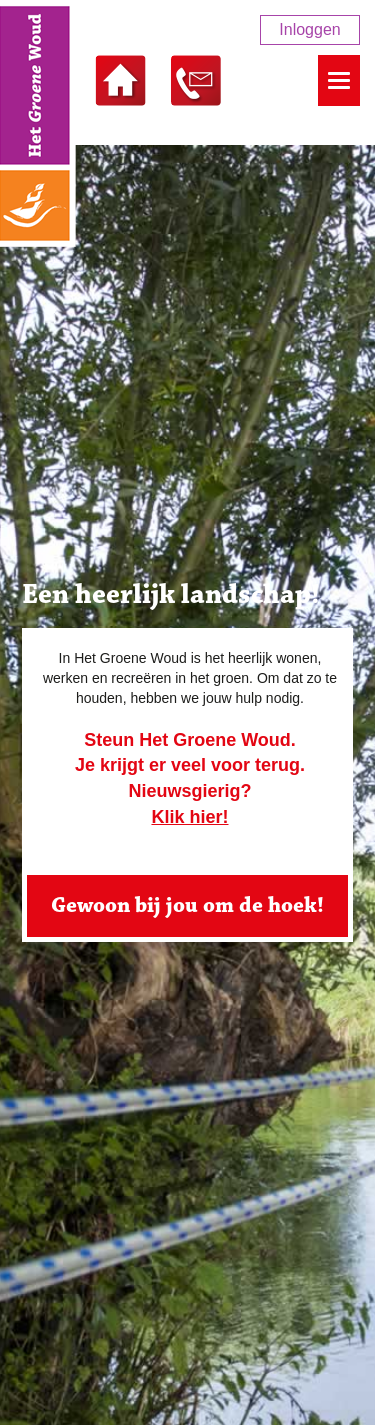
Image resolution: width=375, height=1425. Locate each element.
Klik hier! (189, 817)
